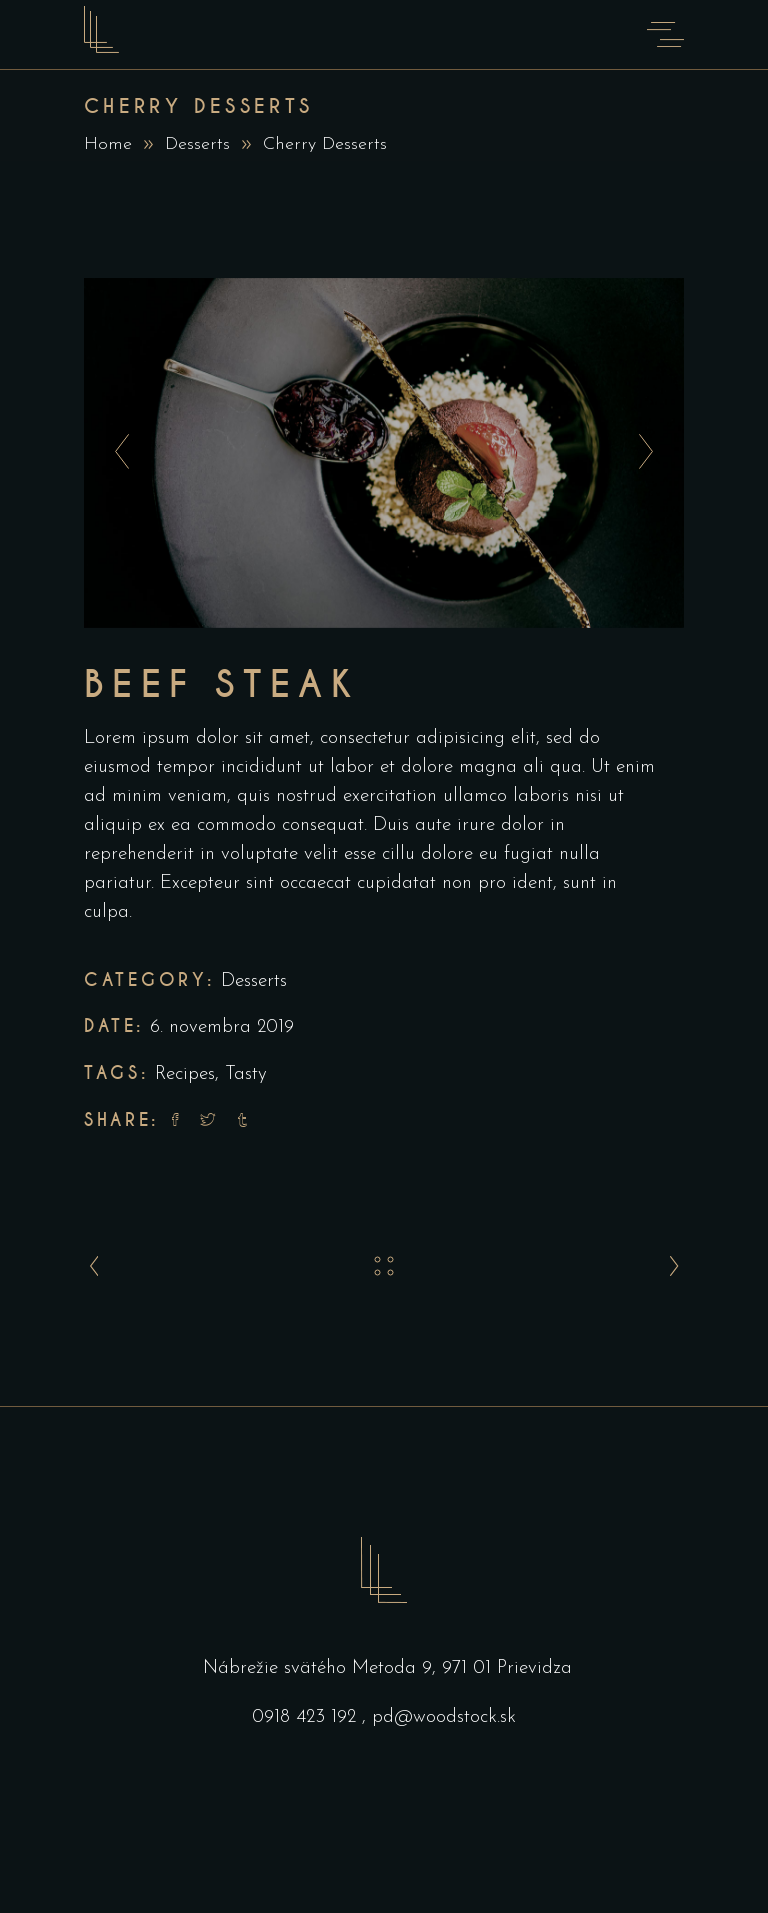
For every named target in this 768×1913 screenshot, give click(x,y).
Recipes (185, 1074)
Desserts (197, 144)
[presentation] (116, 453)
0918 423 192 (304, 1717)
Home (108, 144)
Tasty (246, 1074)
